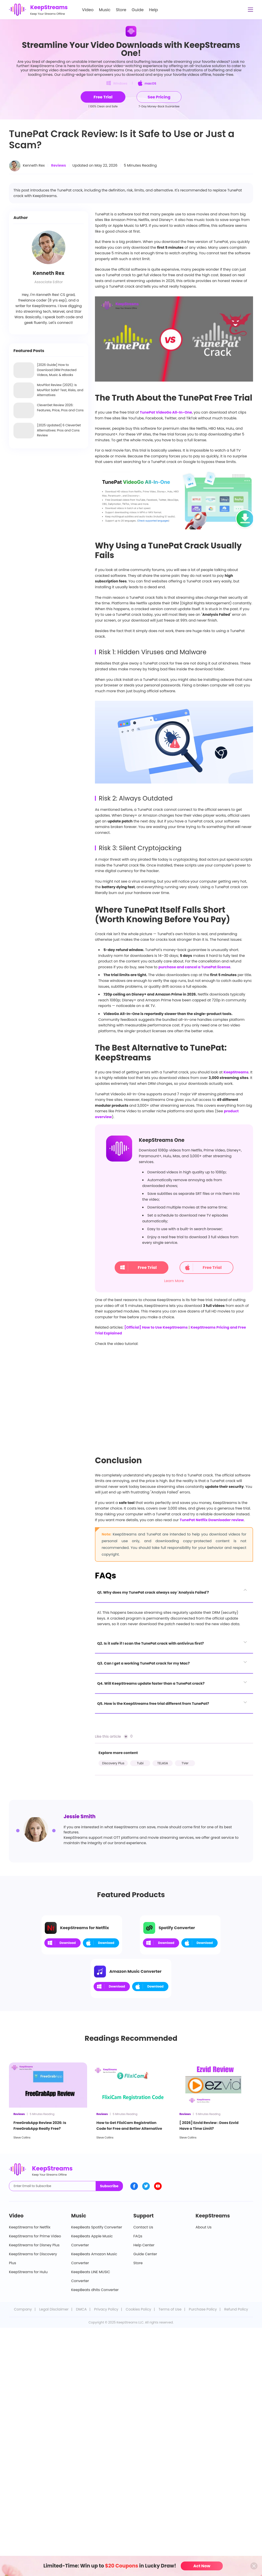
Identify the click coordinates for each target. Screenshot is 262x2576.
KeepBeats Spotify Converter (96, 2227)
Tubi (140, 1763)
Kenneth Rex (34, 165)
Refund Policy (236, 2309)
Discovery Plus (113, 1763)
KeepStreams (236, 1072)
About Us (203, 2227)
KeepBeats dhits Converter (95, 2289)
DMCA (81, 2309)
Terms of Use (170, 2309)
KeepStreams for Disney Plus (34, 2245)
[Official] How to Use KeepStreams (156, 1327)
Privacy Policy (106, 2309)
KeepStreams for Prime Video (35, 2236)
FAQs (137, 2236)
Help (153, 10)
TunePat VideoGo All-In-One (166, 412)
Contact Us (143, 2227)
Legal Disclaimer (54, 2309)
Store (121, 10)
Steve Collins (21, 2137)
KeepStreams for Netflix (29, 2227)
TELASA (162, 1763)
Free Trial (138, 1267)
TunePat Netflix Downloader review (212, 1520)
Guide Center (145, 2254)
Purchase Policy (203, 2309)
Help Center (144, 2245)
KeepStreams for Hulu (28, 2271)
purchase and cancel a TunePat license (194, 967)
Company (23, 2309)
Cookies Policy (138, 2309)
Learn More (174, 1280)
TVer (185, 1763)
